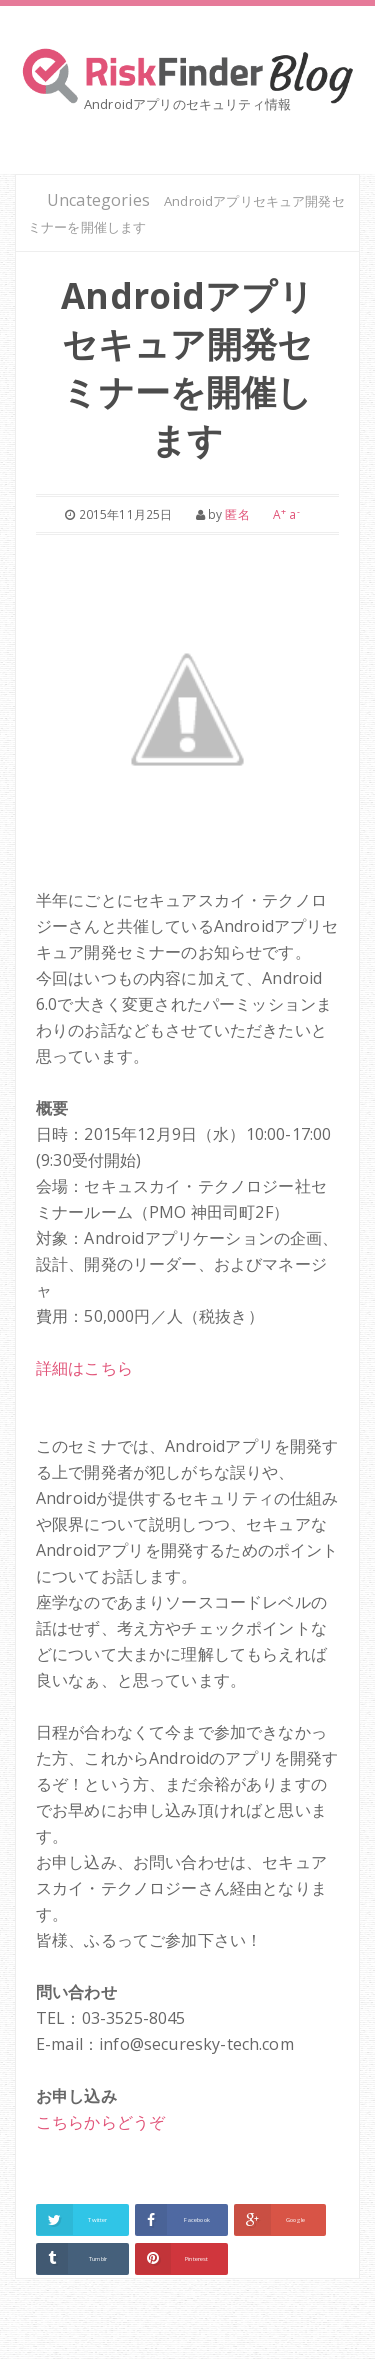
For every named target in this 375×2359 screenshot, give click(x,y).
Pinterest (196, 2259)
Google (296, 2220)
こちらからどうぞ (100, 2122)
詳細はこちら (84, 1368)
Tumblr (98, 2259)
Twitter (97, 2220)
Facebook (197, 2220)
